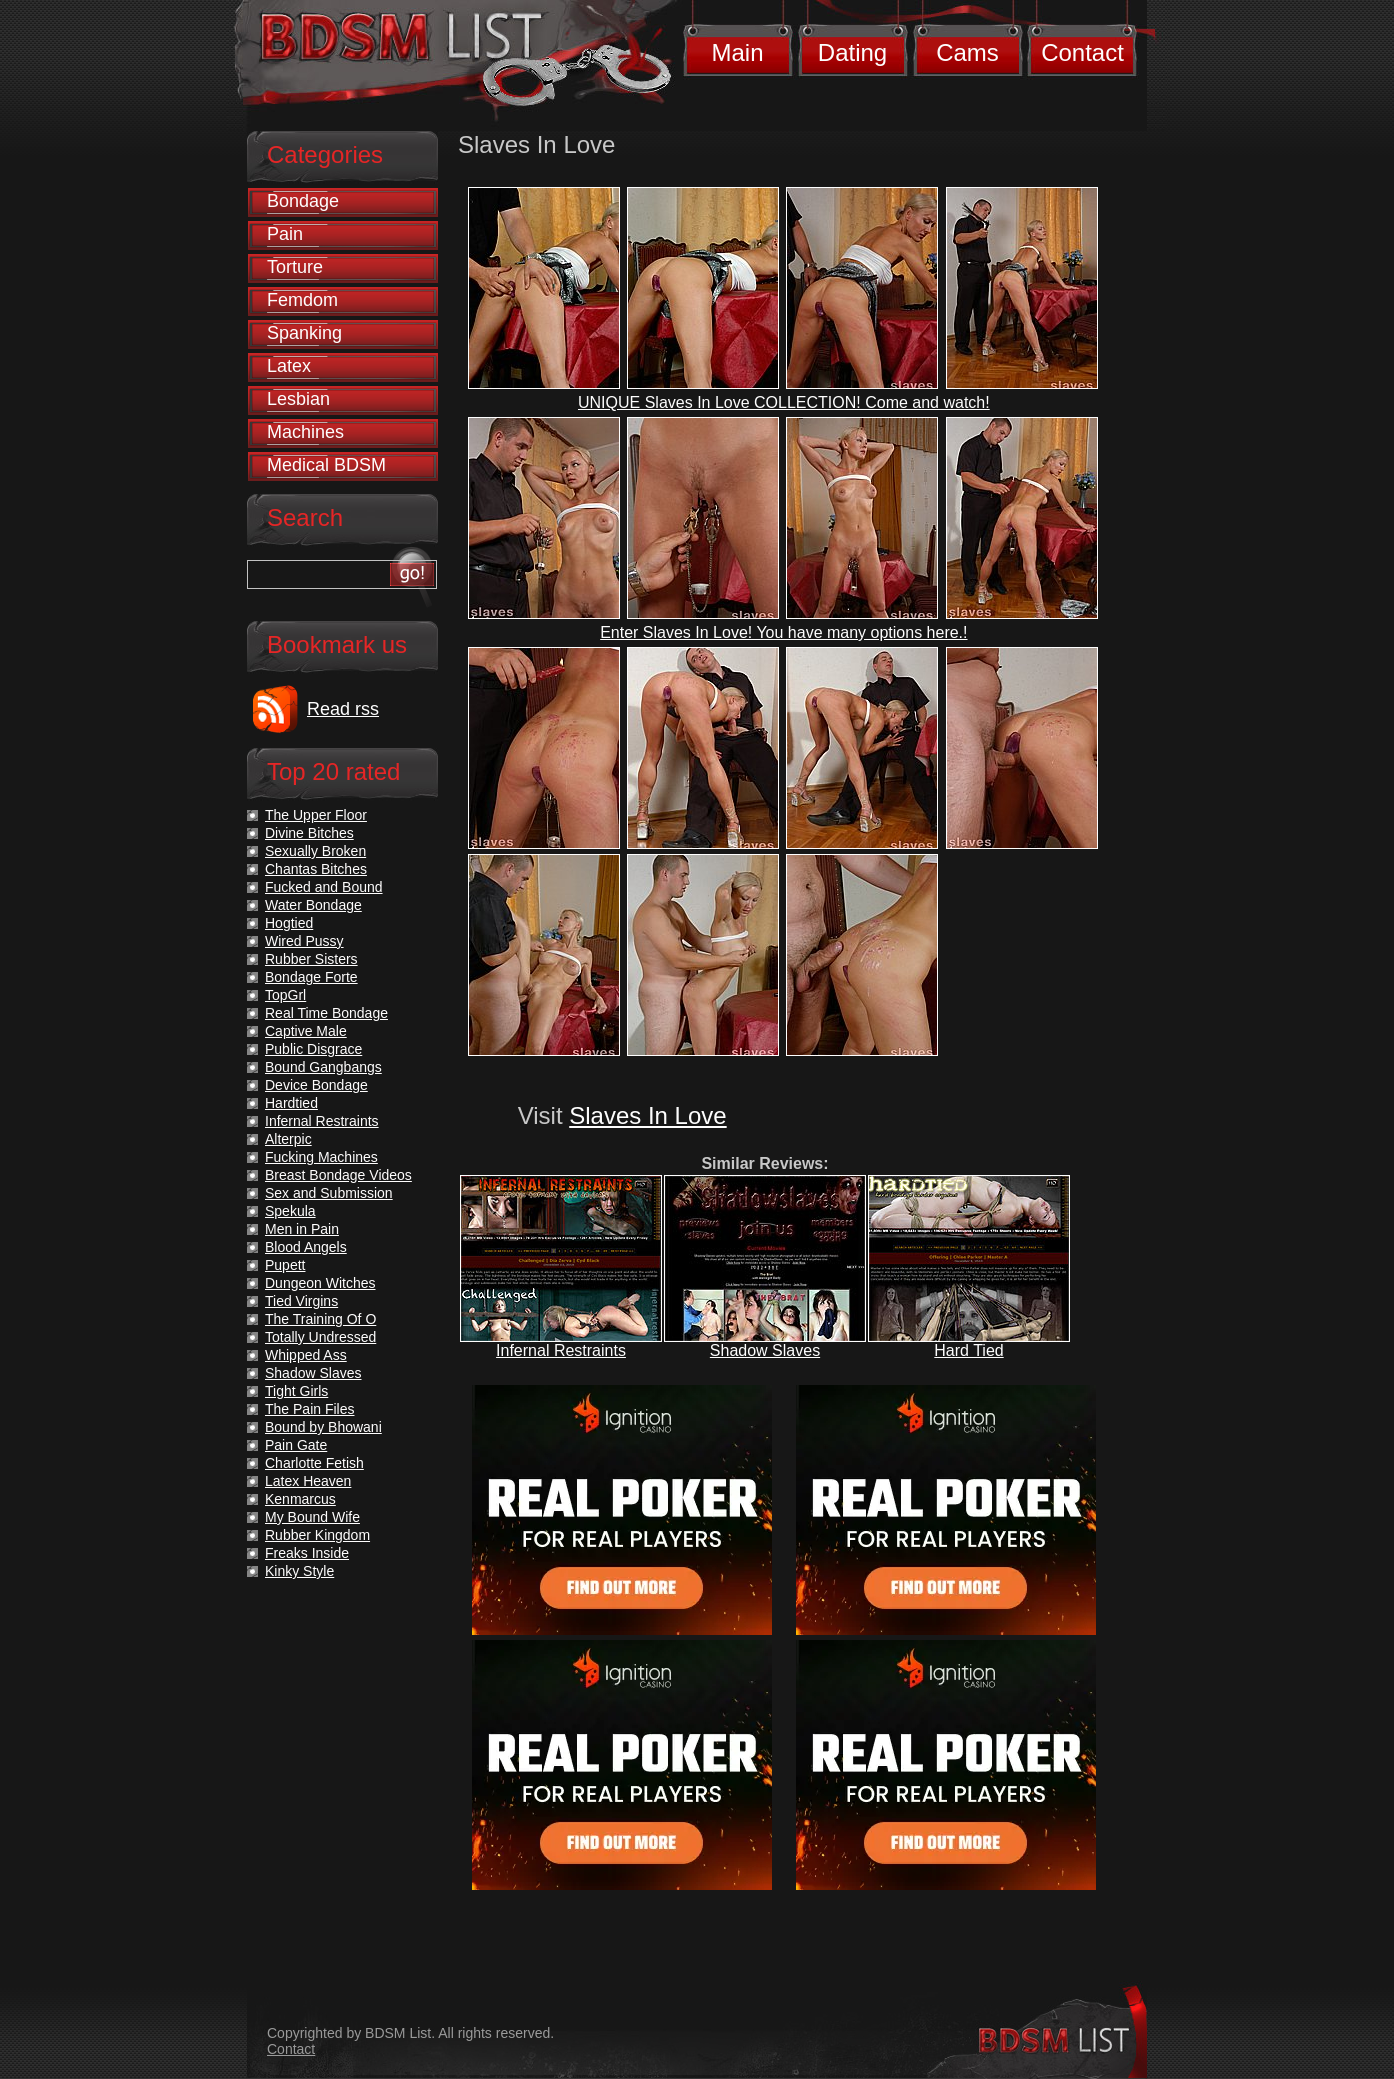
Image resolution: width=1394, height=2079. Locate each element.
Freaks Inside (307, 1553)
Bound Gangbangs (323, 1067)
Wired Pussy (304, 941)
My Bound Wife (312, 1517)
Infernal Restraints (561, 1350)
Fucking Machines (321, 1157)
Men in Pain (302, 1229)
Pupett (285, 1265)
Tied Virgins (301, 1301)
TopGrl (285, 995)
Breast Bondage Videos (338, 1175)
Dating (852, 52)
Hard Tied (968, 1350)
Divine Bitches (309, 833)
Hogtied (289, 923)
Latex (289, 366)
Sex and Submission (329, 1193)
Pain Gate (296, 1445)
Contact (1082, 52)
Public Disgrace (313, 1049)
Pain (285, 234)
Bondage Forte (311, 977)
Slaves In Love (647, 1115)
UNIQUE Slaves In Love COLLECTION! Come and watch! (784, 402)
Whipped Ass (306, 1355)
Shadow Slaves (765, 1350)
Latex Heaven (308, 1481)
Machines (305, 432)
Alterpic (288, 1139)
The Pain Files (309, 1409)
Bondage (303, 201)
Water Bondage (313, 905)
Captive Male (306, 1031)
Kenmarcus (300, 1499)
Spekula (290, 1211)
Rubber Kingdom (317, 1535)
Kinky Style (299, 1571)
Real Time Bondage (326, 1013)
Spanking (304, 333)
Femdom (302, 300)
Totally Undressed (320, 1337)
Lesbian (298, 399)
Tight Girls (296, 1391)
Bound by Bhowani (323, 1427)
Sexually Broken (315, 851)
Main (737, 52)
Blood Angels (306, 1247)
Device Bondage (316, 1085)
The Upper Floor (316, 815)
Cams (967, 52)
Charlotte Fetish (314, 1463)
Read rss (343, 709)
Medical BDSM (326, 465)
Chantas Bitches (316, 869)
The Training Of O (320, 1319)
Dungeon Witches (320, 1283)
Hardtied (291, 1103)
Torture (295, 267)
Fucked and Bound (324, 887)
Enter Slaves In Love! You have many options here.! (783, 632)
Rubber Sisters (311, 959)
